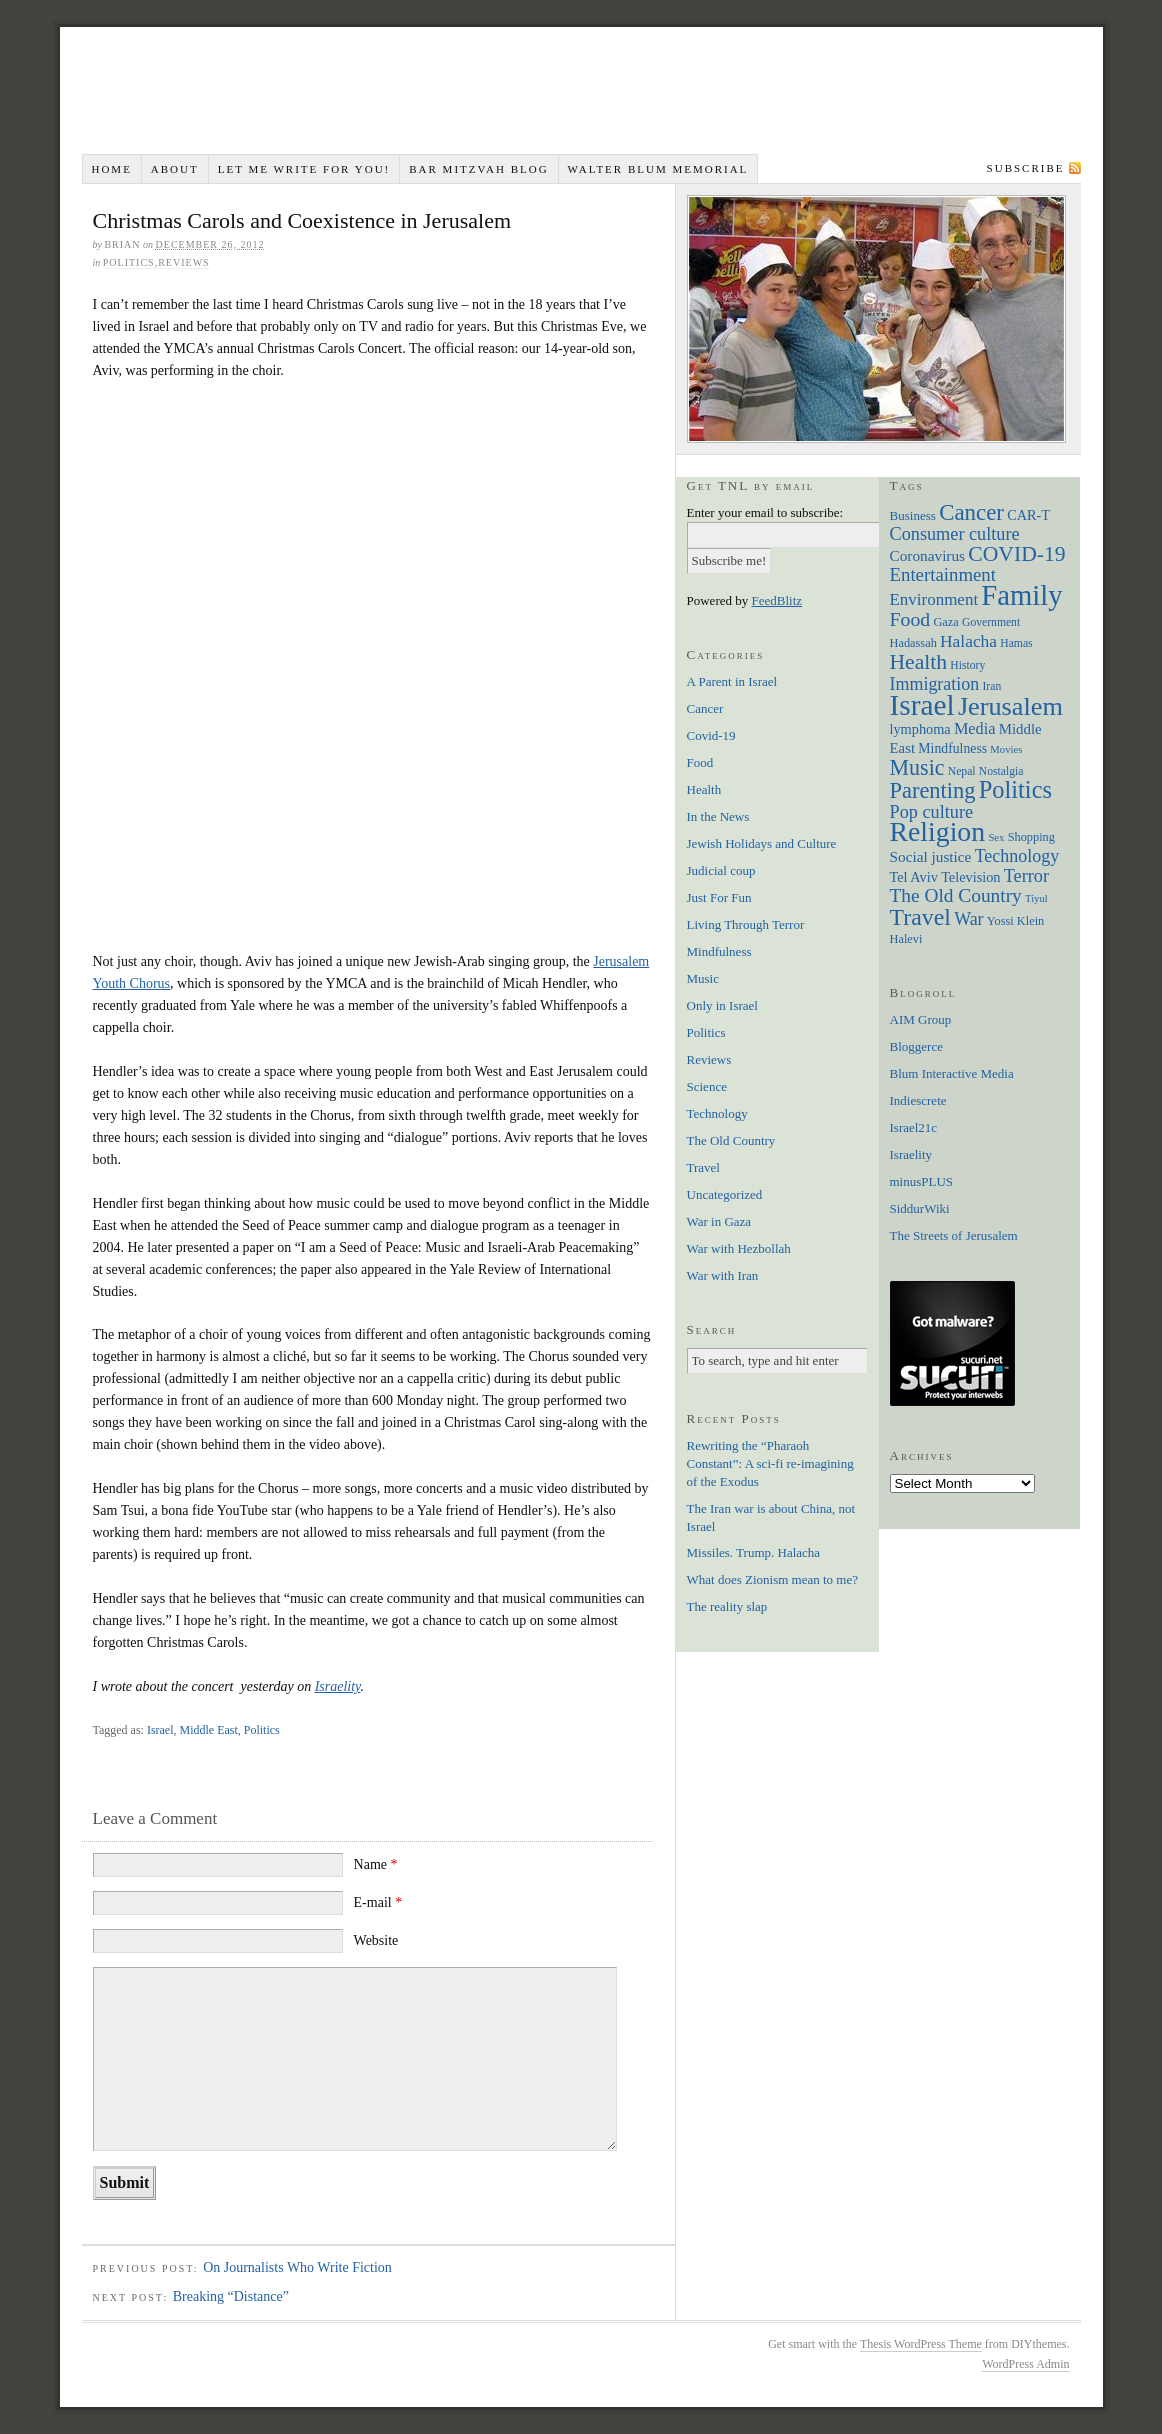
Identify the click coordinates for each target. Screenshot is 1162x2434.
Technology (717, 1113)
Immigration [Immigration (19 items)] (935, 684)
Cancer (705, 708)
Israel (160, 1730)
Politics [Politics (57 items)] (1015, 789)
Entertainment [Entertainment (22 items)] (943, 574)
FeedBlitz (777, 600)
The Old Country (731, 1140)
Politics (129, 262)
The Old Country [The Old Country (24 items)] (956, 895)
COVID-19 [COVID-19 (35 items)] (1016, 554)
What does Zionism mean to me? (772, 1579)
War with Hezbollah (739, 1248)
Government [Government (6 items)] (991, 622)
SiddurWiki (920, 1208)
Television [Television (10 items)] (970, 877)
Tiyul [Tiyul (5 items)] (1036, 898)
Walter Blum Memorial (658, 169)
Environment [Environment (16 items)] (934, 599)
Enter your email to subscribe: (765, 512)
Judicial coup (721, 870)
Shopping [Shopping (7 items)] (1031, 837)
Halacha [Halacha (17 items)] (968, 641)
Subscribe (1026, 168)
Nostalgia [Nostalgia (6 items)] (1001, 771)
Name (376, 1864)
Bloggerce (916, 1046)
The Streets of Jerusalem (954, 1235)
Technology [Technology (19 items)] (1017, 856)
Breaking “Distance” (231, 2296)
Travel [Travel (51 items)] (920, 917)
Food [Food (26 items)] (910, 619)
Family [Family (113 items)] (1021, 595)
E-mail (378, 1902)
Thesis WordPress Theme (921, 2344)
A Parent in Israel (732, 681)
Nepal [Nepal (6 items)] (962, 771)
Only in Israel (722, 1005)
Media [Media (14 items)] (975, 728)
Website (376, 1940)
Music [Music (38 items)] (917, 767)
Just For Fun (719, 897)
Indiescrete (918, 1100)
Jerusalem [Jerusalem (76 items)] (1010, 706)
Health (704, 789)
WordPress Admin (1025, 2364)
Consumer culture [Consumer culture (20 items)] (955, 534)
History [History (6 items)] (967, 665)
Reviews (183, 262)
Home (111, 169)
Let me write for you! (304, 169)
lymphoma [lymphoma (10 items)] (920, 729)
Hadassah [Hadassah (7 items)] (913, 643)
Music (703, 978)
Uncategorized (725, 1194)
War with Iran (723, 1275)
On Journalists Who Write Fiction (297, 2267)
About (175, 169)
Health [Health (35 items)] (919, 662)
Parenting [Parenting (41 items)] (933, 790)
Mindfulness (719, 951)
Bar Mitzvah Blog (478, 169)
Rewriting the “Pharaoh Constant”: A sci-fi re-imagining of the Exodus (770, 1463)
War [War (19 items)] (968, 919)
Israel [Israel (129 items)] (922, 705)
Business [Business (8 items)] (913, 515)
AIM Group (921, 1019)
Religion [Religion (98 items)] (938, 831)
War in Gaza (719, 1221)
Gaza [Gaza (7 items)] (945, 622)
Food (700, 762)
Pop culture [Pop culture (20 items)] (932, 812)
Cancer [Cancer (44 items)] (971, 512)
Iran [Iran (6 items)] (992, 686)
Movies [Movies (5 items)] (1006, 749)
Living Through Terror (746, 924)
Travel (703, 1167)
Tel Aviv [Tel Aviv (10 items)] (914, 877)
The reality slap (727, 1606)
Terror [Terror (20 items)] (1026, 876)
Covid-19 (711, 735)
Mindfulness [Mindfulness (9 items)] (952, 748)
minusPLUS (922, 1181)
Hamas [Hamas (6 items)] (1016, 643)
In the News (718, 816)
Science (707, 1086)
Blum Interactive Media (952, 1073)
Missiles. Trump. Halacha (754, 1552)
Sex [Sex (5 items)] (996, 837)
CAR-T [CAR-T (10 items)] (1028, 515)
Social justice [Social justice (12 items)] (931, 856)
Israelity (338, 1686)
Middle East (209, 1730)
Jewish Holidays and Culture (762, 843)
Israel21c (914, 1127)
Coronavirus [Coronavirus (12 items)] (928, 555)
